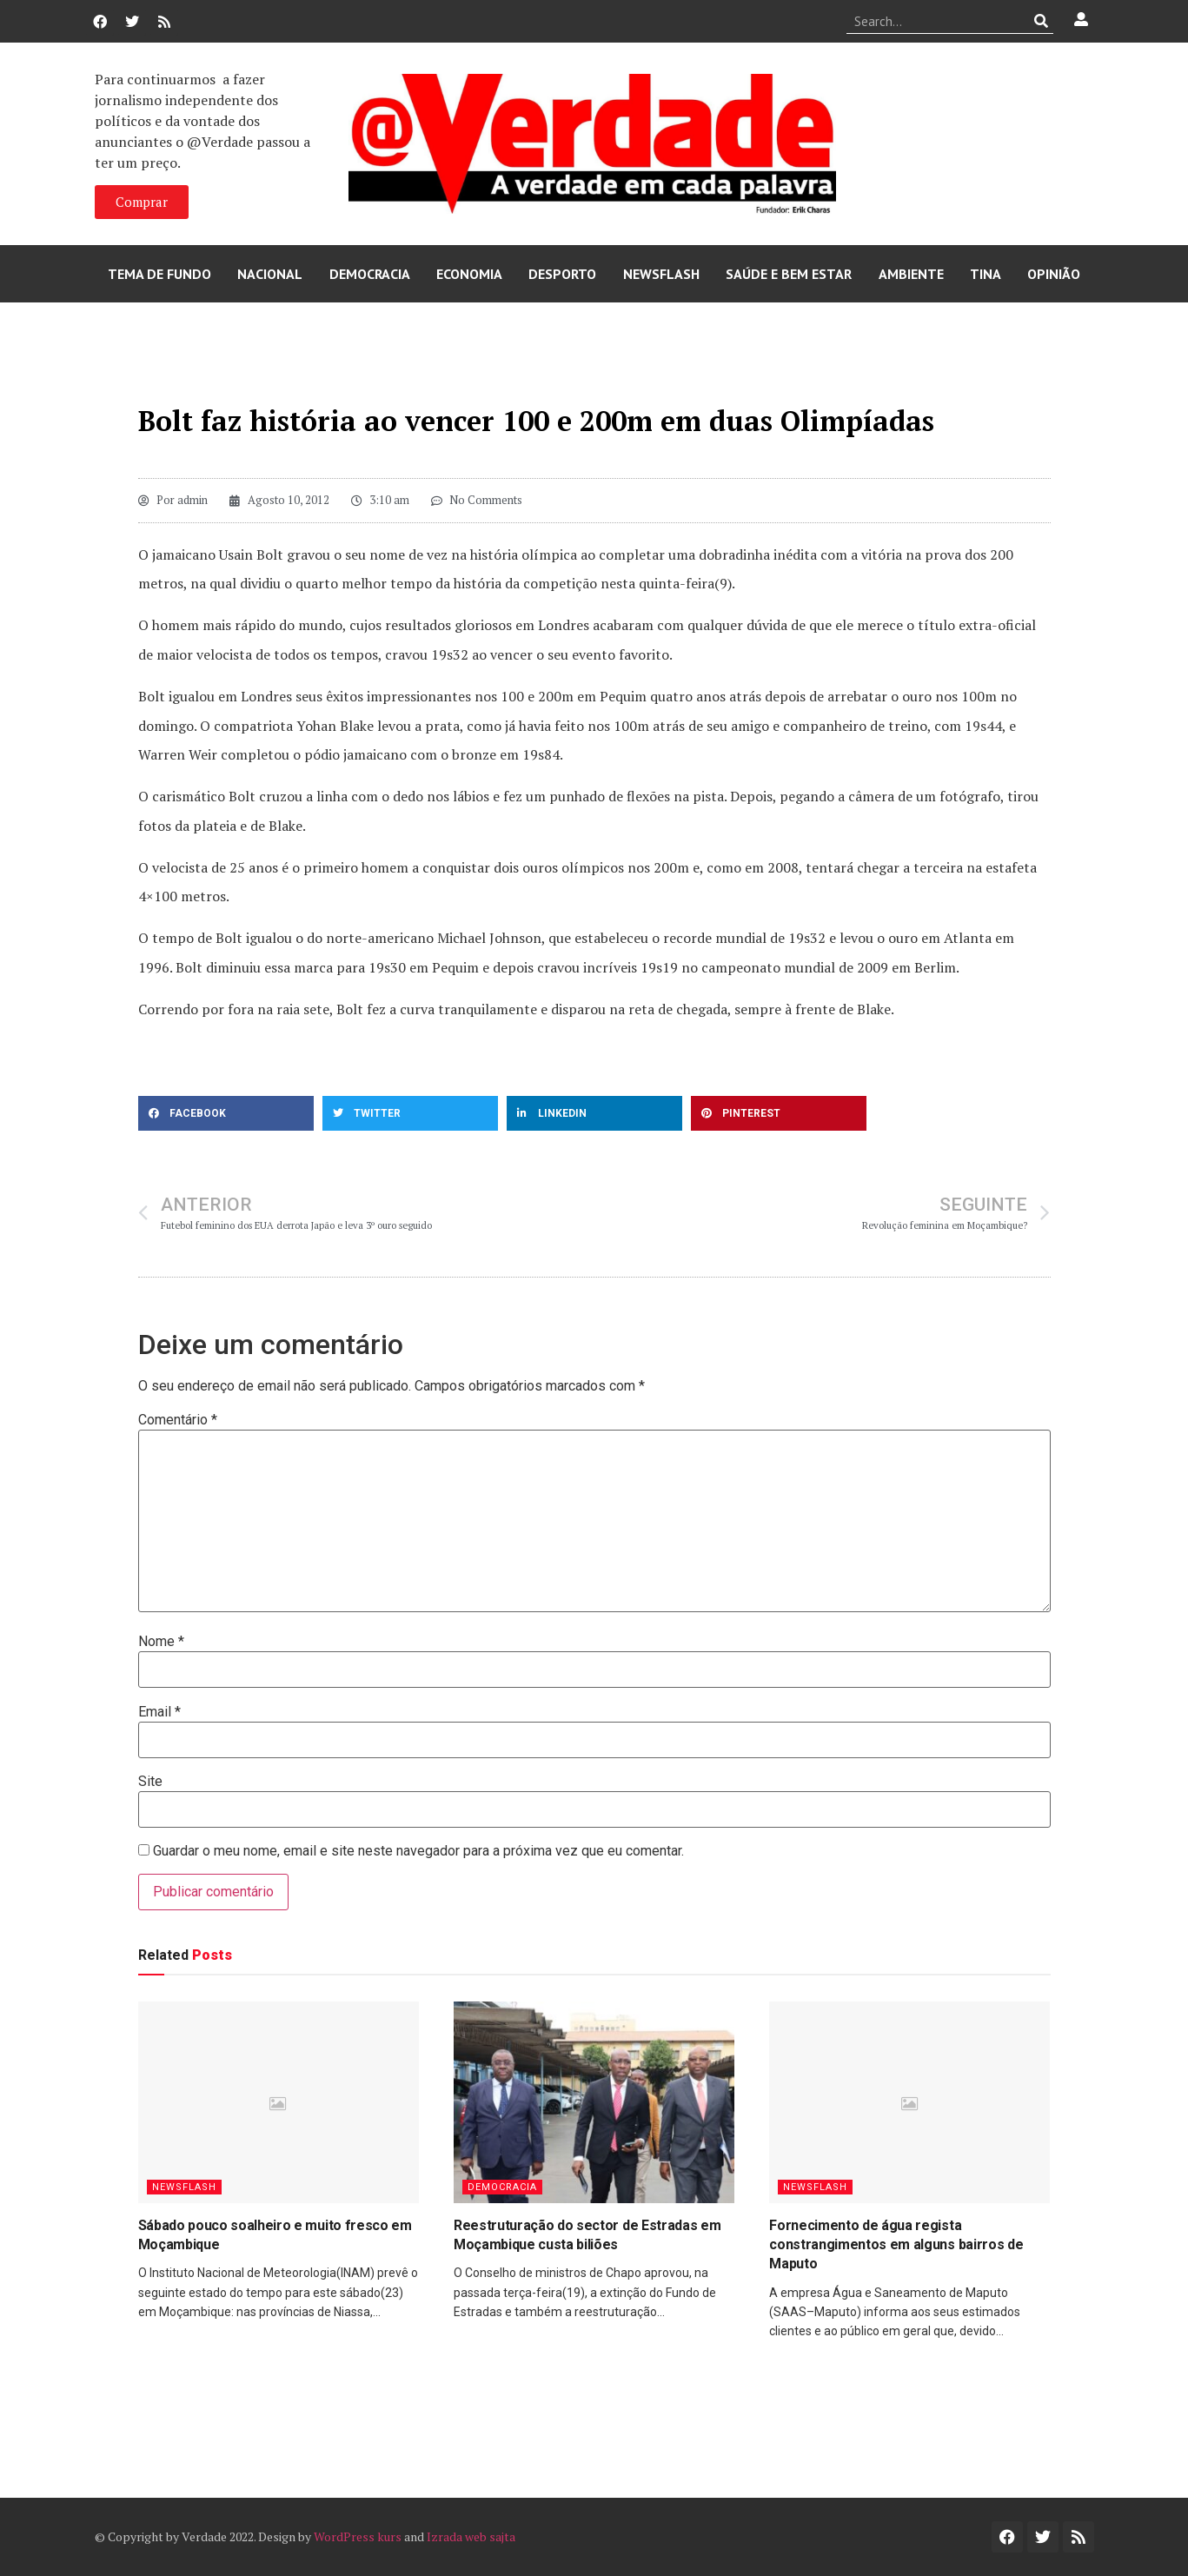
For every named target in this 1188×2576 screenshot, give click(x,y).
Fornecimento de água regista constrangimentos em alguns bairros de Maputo (896, 2245)
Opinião (1053, 273)
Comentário (177, 1420)
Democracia (369, 273)
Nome (161, 1642)
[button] (226, 1113)
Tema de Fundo (159, 273)
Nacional (269, 273)
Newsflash (661, 273)
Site (150, 1782)
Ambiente (911, 273)
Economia (469, 273)
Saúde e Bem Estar (789, 273)
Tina (985, 273)
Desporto (562, 273)
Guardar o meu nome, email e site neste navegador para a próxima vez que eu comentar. (418, 1851)
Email (159, 1712)
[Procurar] (1040, 21)
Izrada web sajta (471, 2536)
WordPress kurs (358, 2536)
